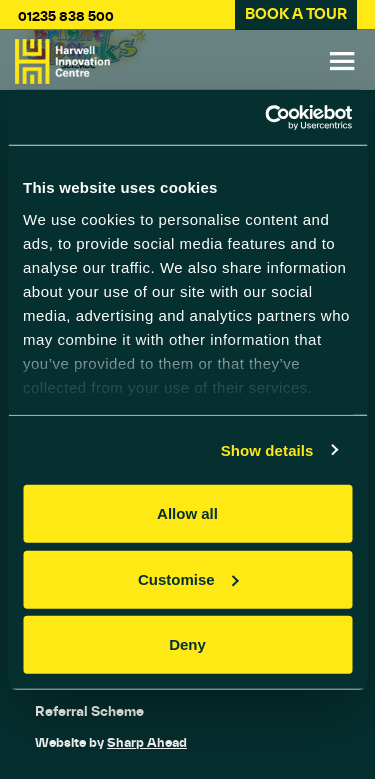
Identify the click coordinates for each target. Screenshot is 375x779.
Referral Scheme (89, 711)
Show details (267, 449)
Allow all (187, 513)
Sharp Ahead (147, 742)
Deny (187, 644)
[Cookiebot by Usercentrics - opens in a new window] (267, 117)
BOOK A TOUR (296, 14)
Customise (188, 578)
